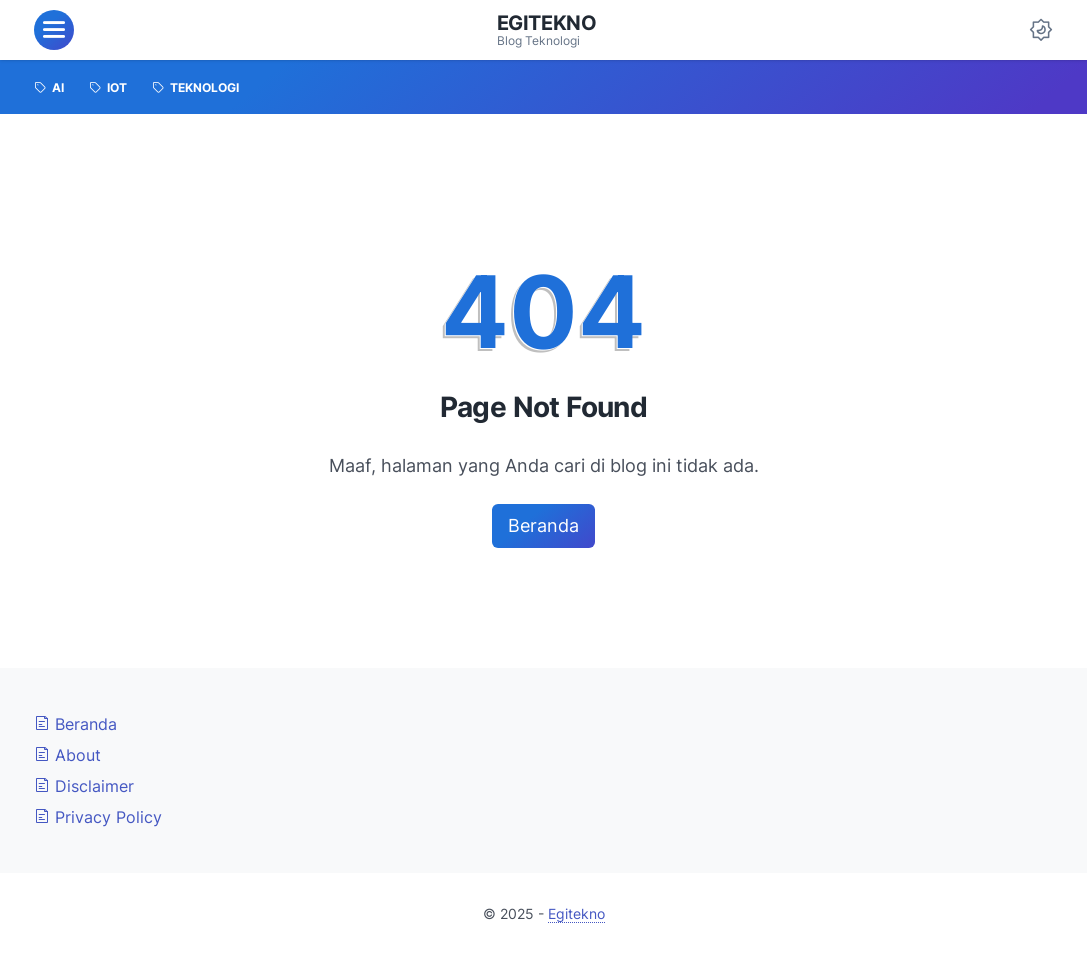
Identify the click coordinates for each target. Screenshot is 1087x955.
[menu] (54, 30)
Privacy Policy (98, 817)
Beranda (543, 525)
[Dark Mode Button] (1041, 30)
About (67, 755)
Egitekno (547, 23)
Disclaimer (84, 786)
